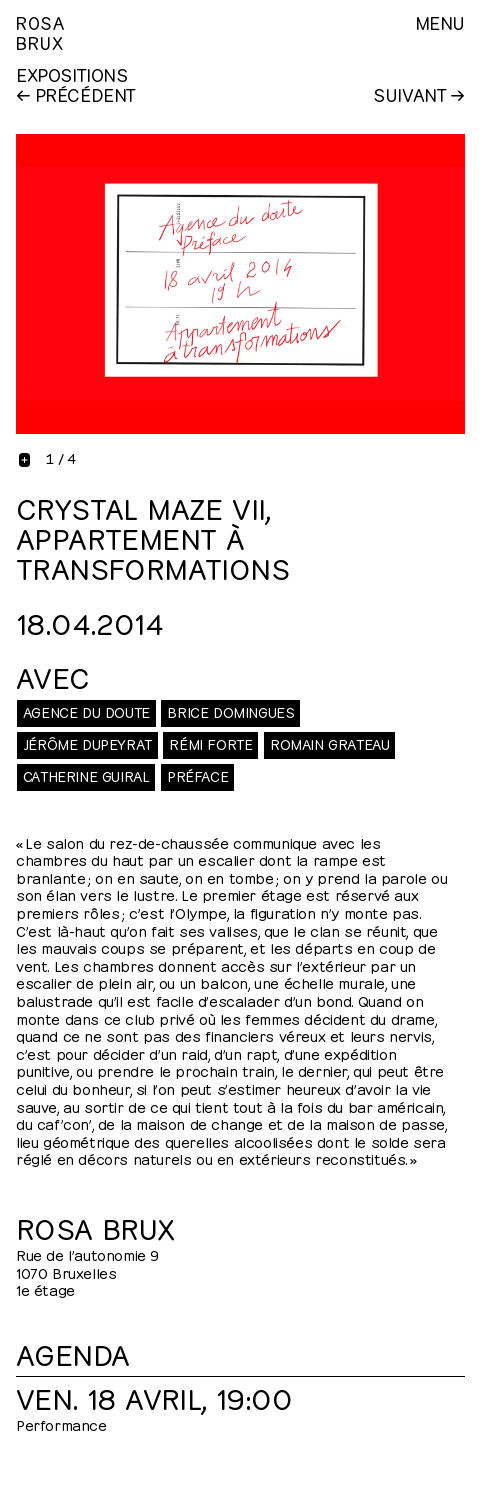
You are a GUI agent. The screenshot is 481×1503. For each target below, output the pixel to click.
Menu (440, 22)
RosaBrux (40, 31)
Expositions (72, 74)
